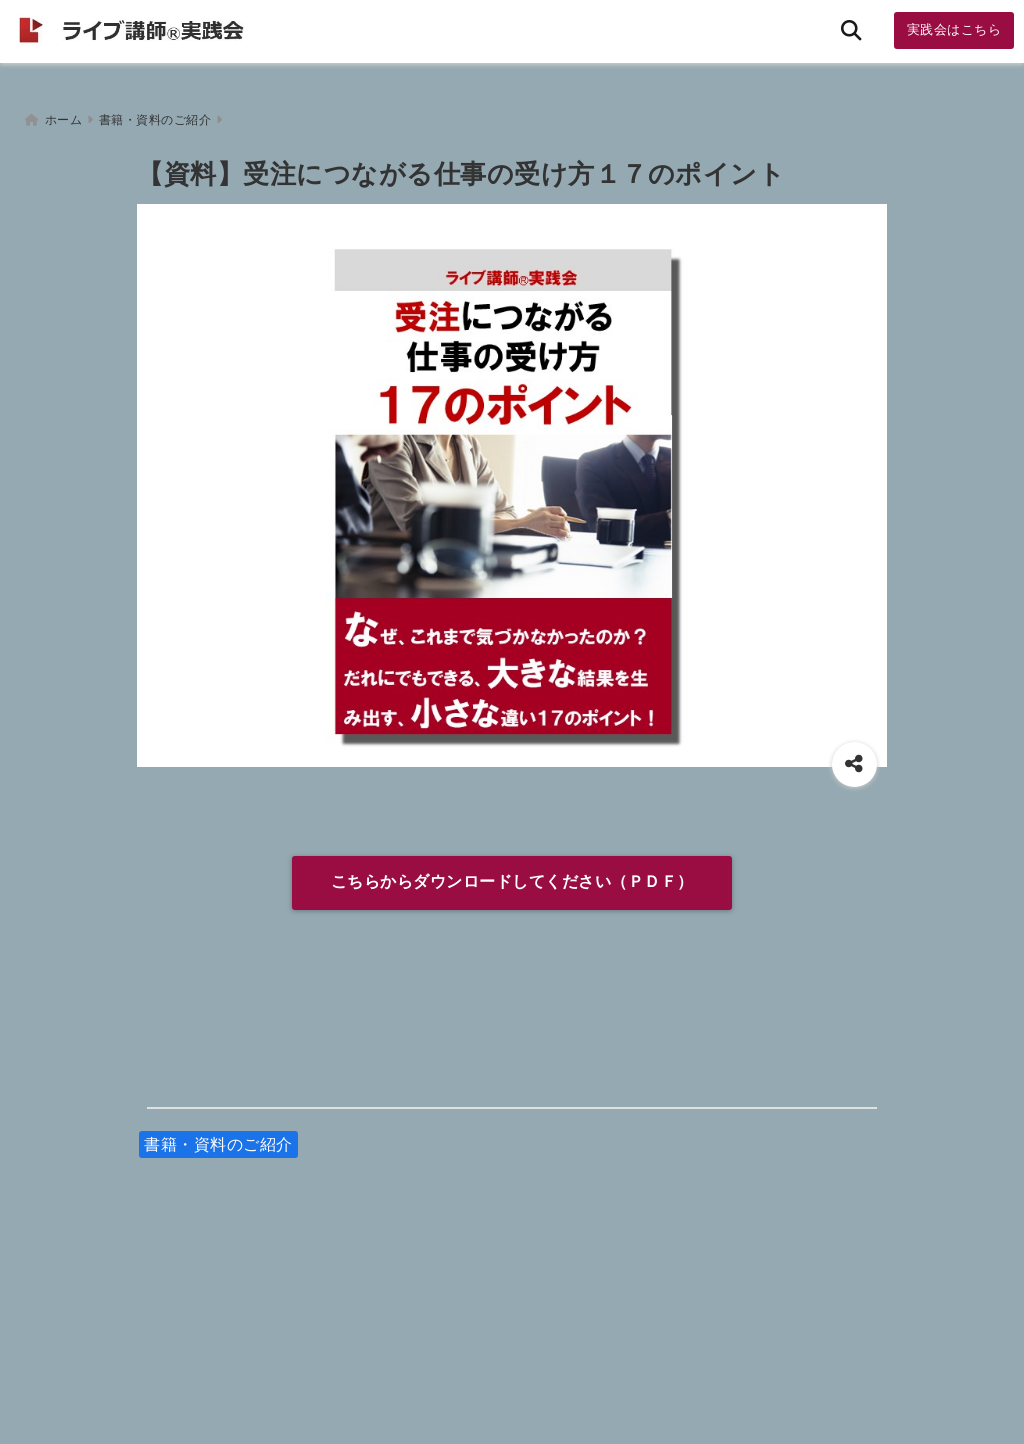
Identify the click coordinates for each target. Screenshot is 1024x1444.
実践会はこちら (954, 29)
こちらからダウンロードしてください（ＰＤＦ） (512, 874)
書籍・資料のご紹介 (218, 1136)
